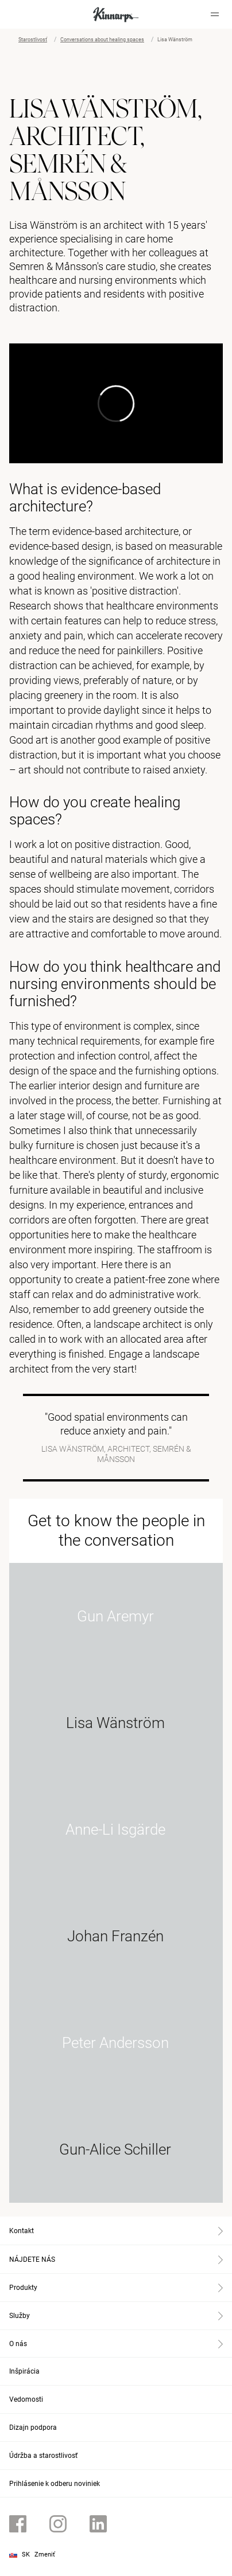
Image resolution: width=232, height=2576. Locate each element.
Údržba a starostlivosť (43, 2456)
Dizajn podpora (33, 2427)
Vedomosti (26, 2399)
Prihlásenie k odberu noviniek (54, 2484)
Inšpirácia (24, 2371)
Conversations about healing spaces (102, 39)
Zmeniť (44, 2554)
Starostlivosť (32, 39)
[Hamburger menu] (214, 14)
